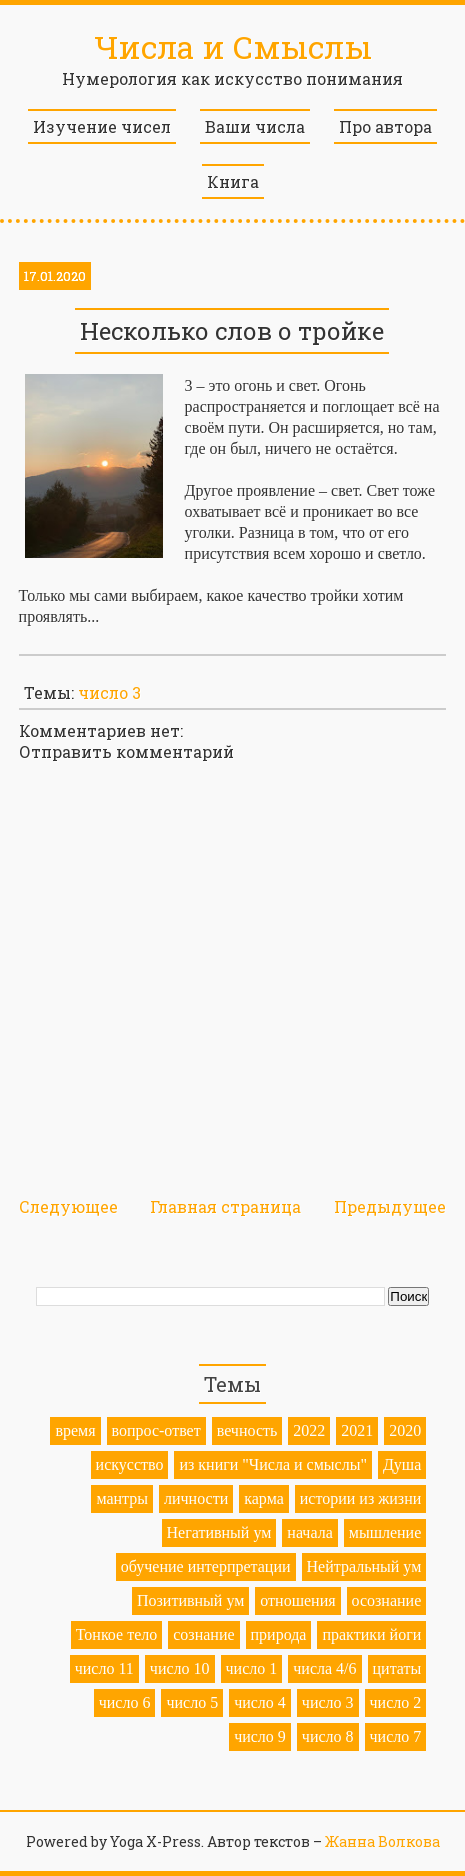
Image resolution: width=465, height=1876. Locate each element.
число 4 (260, 1702)
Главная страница (225, 1206)
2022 (309, 1430)
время (75, 1430)
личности (196, 1498)
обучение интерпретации (206, 1566)
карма (264, 1498)
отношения (297, 1600)
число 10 (180, 1668)
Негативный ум (219, 1532)
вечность (247, 1430)
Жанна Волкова (382, 1841)
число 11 (104, 1668)
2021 (357, 1430)
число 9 (260, 1736)
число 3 (109, 692)
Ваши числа (255, 126)
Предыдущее (390, 1206)
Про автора (385, 126)
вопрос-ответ (156, 1430)
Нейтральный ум (364, 1566)
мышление (385, 1532)
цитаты (397, 1668)
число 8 (328, 1736)
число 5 (192, 1702)
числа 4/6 (324, 1668)
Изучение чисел (102, 126)
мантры (122, 1498)
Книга (233, 181)
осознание (387, 1600)
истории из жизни (361, 1498)
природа (279, 1634)
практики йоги (371, 1634)
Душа (402, 1464)
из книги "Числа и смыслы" (273, 1464)
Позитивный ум (190, 1600)
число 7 (396, 1736)
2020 (405, 1430)
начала (309, 1532)
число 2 (396, 1702)
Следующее (68, 1206)
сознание (203, 1634)
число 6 (125, 1702)
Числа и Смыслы (233, 46)
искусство (130, 1464)
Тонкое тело (116, 1634)
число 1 (252, 1668)
